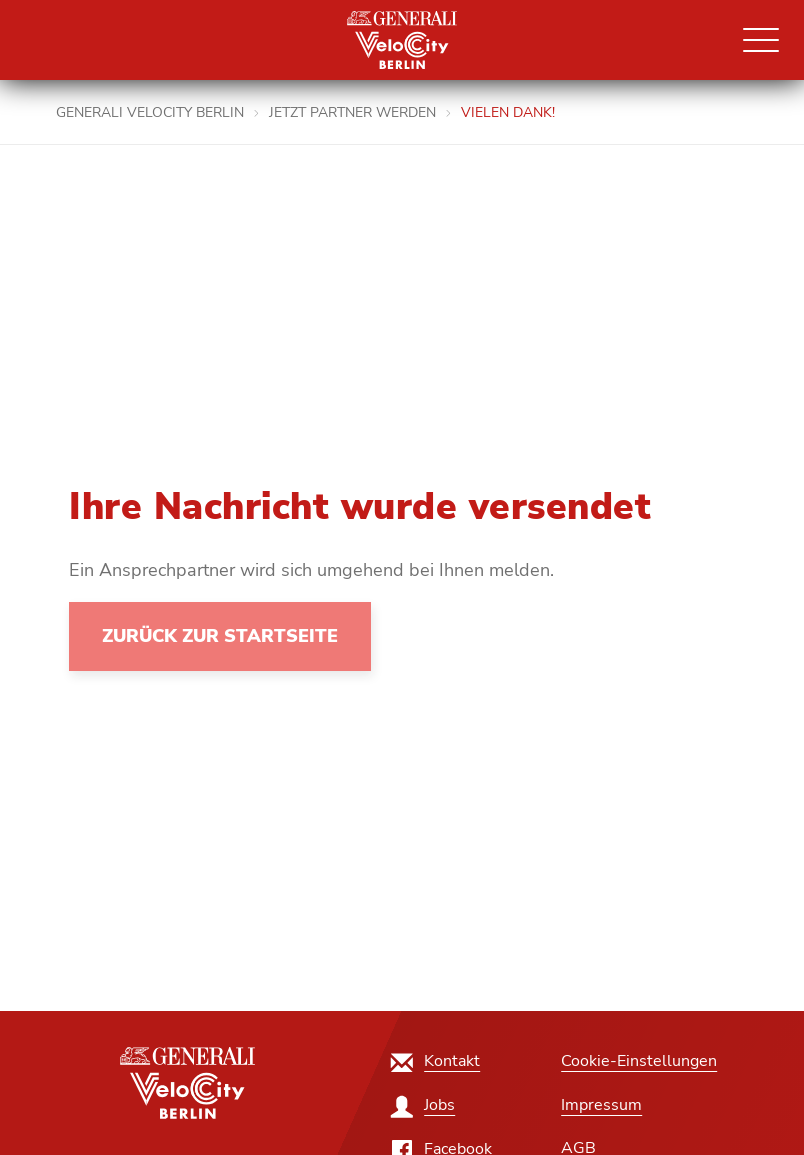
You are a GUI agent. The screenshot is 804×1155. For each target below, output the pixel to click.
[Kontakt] (436, 1061)
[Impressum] (601, 1105)
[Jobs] (424, 1105)
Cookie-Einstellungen (639, 1061)
